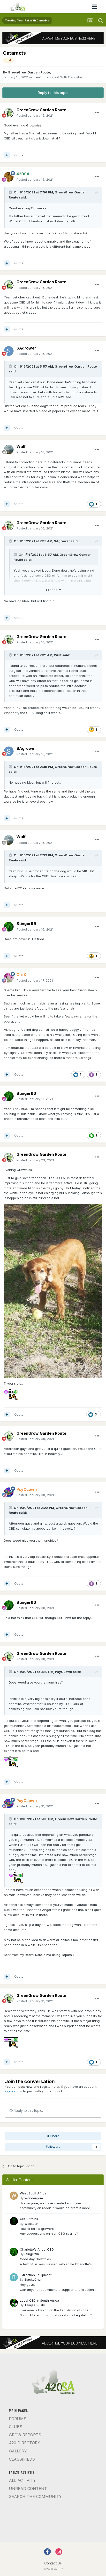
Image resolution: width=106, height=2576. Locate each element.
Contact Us (53, 2563)
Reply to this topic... (26, 2110)
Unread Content (28, 2488)
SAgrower (26, 348)
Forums (17, 2418)
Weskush (31, 2224)
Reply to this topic (53, 93)
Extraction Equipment (36, 2275)
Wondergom (33, 2198)
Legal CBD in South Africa (39, 2300)
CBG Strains (29, 2219)
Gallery (18, 2451)
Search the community (35, 2496)
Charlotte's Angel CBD (37, 2249)
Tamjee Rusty (34, 2305)
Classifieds (22, 2459)
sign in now (13, 2091)
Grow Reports (25, 2434)
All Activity (22, 2480)
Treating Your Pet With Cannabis (58, 77)
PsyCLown (63, 1672)
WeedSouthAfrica (33, 2193)
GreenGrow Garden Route (29, 72)
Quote (18, 155)
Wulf (21, 446)
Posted (34, 115)
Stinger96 (26, 923)
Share (53, 2136)
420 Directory (24, 2442)
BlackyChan (33, 2279)
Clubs (15, 2426)
